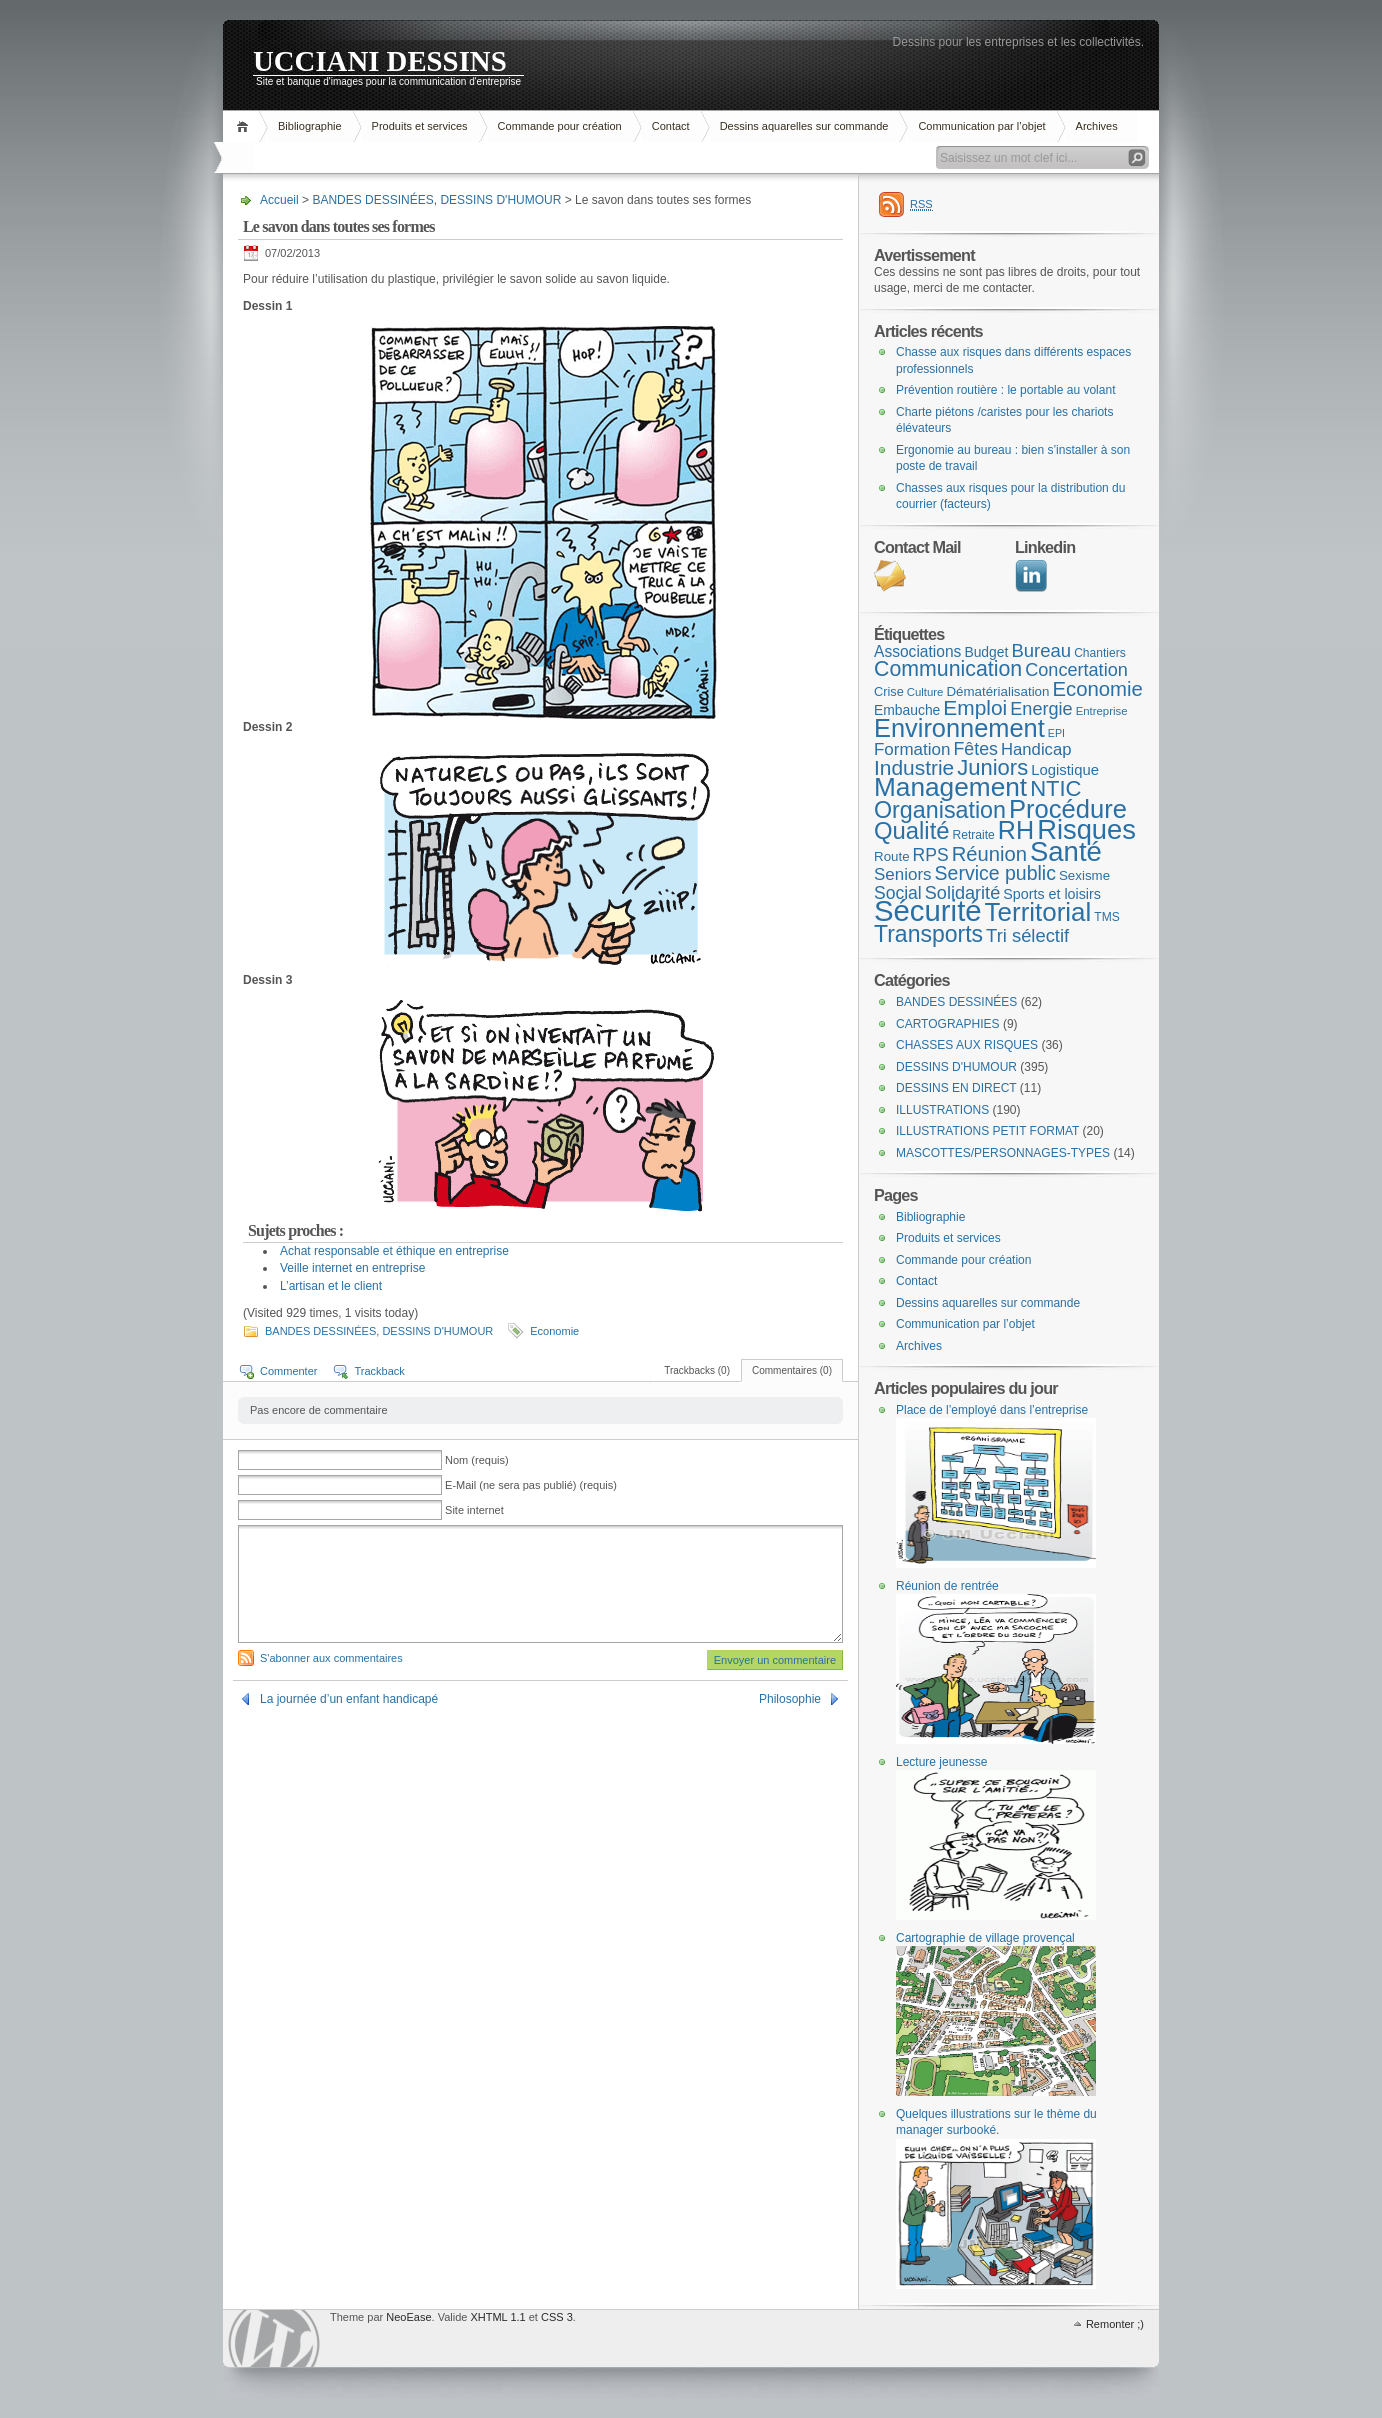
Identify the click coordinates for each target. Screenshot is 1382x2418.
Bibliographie (310, 126)
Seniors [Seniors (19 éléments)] (903, 874)
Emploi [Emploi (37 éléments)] (975, 707)
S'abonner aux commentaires (331, 1658)
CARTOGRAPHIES (948, 1024)
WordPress (274, 2338)
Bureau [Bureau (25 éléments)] (1041, 650)
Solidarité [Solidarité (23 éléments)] (962, 893)
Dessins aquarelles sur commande (804, 126)
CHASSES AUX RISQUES (967, 1045)
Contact (671, 126)
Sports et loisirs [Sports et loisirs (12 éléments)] (1052, 894)
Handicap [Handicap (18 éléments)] (1036, 749)
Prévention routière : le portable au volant (1005, 390)
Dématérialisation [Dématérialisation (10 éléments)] (997, 691)
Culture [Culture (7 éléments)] (925, 692)
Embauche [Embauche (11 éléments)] (907, 710)
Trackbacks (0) (697, 1370)
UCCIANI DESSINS (380, 60)
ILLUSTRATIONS (942, 1110)
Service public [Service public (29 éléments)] (995, 873)
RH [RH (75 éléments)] (1016, 830)
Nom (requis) (477, 1460)
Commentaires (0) (792, 1370)
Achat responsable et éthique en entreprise (394, 1251)
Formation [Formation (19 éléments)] (912, 749)
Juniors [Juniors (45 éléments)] (992, 767)
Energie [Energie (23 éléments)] (1041, 709)
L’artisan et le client (331, 1286)
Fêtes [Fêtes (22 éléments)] (975, 749)
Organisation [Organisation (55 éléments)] (940, 810)
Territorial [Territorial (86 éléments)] (1038, 912)
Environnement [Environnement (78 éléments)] (959, 728)
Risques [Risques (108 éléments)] (1086, 829)
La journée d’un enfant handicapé (349, 1699)
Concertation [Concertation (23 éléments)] (1076, 670)
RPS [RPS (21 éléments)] (931, 855)
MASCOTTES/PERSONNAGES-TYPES (1003, 1153)
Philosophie (790, 1699)
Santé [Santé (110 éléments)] (1066, 851)
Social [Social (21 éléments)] (898, 893)
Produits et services (420, 126)
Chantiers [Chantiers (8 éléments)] (1100, 653)
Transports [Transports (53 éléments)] (928, 934)
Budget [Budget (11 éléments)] (986, 652)
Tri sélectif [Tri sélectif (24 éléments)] (1027, 935)
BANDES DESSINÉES (372, 200)
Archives (1097, 126)
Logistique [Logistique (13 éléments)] (1065, 770)
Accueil (245, 126)
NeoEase (408, 2317)
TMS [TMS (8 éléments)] (1106, 917)
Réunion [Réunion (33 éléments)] (989, 854)
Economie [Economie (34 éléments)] (1097, 689)
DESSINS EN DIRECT (956, 1088)
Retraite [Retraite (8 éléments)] (974, 835)
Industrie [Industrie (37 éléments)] (914, 767)
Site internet (474, 1510)
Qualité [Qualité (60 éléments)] (912, 830)
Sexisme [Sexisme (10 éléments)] (1084, 875)
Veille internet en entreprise (352, 1268)
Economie (554, 1331)
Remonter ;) (1115, 2324)
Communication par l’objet (981, 126)
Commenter (288, 1371)
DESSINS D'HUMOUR (500, 200)
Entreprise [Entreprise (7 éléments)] (1102, 711)
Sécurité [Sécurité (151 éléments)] (928, 910)
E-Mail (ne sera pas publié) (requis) (531, 1485)
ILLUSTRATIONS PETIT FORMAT (987, 1131)
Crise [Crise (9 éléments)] (889, 691)
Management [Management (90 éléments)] (950, 787)
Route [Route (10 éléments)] (892, 856)
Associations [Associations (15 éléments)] (917, 651)
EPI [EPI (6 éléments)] (1056, 733)
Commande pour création (560, 126)
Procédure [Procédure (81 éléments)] (1068, 809)
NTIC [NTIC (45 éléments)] (1055, 788)
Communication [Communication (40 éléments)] (948, 669)
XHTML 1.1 (497, 2317)
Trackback (379, 1371)
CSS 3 (557, 2317)
